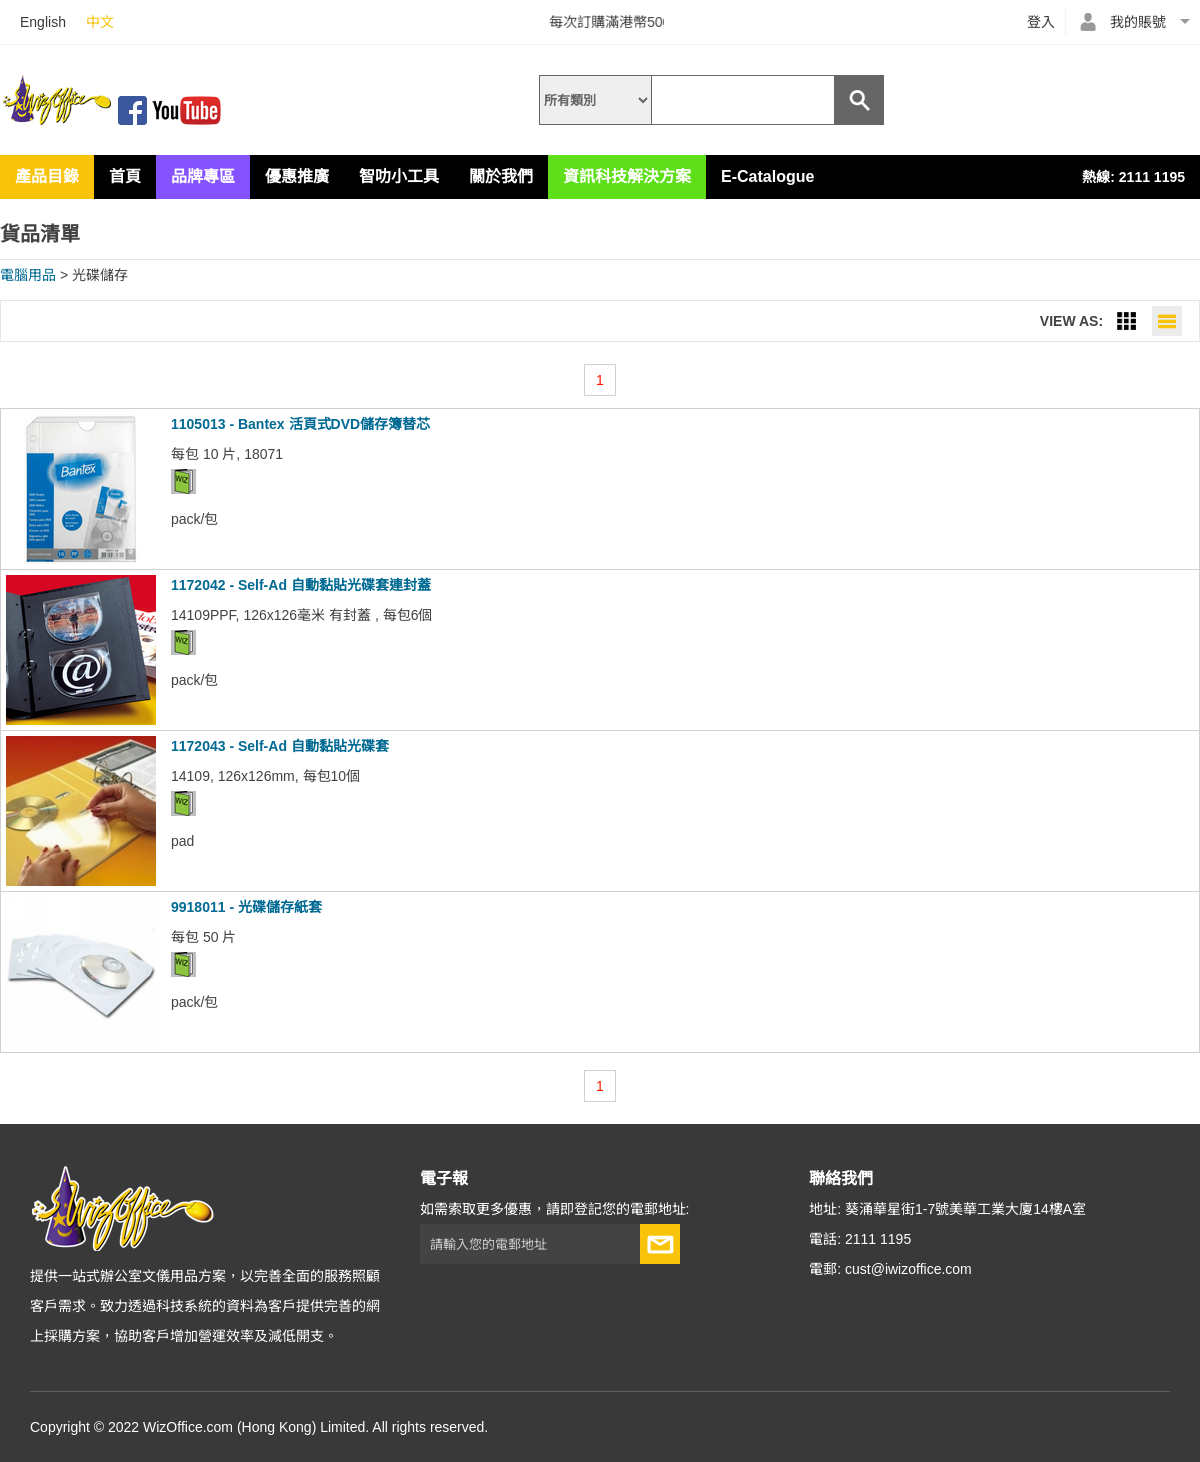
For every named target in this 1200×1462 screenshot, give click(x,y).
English (43, 22)
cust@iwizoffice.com (908, 1269)
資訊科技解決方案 (627, 176)
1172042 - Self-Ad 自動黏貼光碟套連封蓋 (301, 585)
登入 (1041, 22)
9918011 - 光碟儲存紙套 (246, 907)
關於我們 (501, 176)
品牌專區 (203, 176)
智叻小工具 (399, 176)
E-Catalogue (767, 176)
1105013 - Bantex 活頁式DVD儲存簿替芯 (300, 424)
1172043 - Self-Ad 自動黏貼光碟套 (280, 746)
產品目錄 (47, 176)
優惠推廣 (297, 176)
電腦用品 (28, 275)
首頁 (125, 176)
